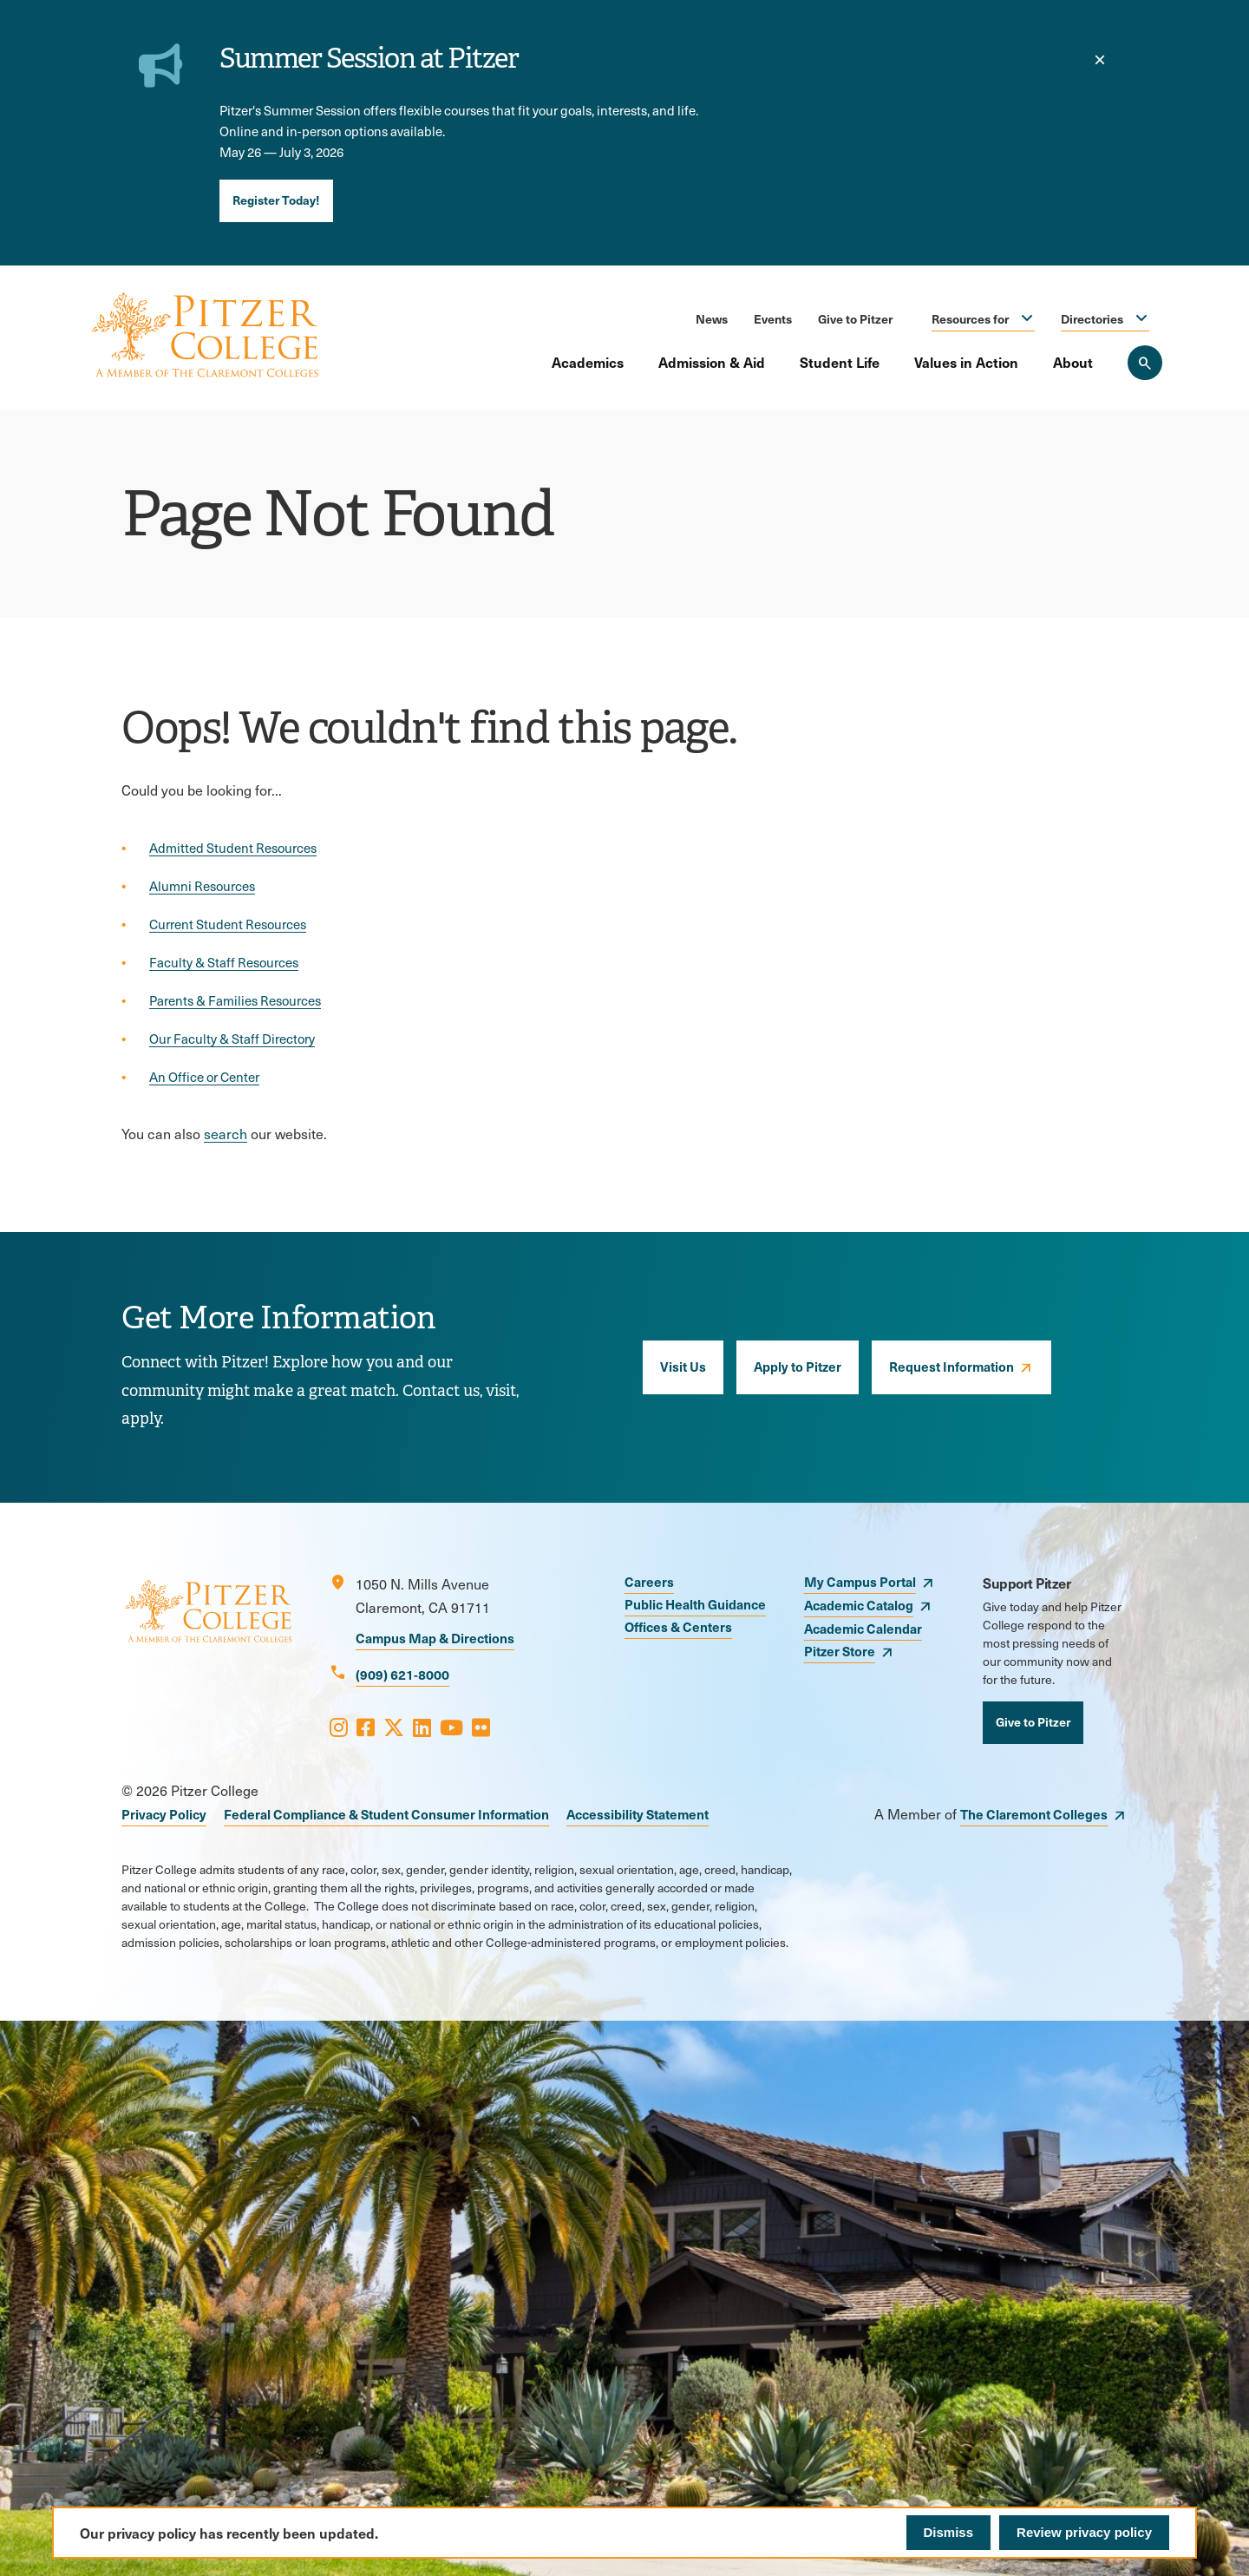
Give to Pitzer (855, 318)
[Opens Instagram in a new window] (339, 1726)
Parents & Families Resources (235, 1000)
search (225, 1133)
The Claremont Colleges (1034, 1814)
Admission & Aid (711, 361)
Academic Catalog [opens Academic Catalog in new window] (858, 1605)
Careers (649, 1581)
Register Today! (276, 199)
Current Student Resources (227, 924)
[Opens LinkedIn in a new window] (422, 1726)
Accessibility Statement (637, 1814)
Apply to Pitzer (797, 1366)
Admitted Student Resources (233, 847)
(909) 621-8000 (402, 1674)
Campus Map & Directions (435, 1638)
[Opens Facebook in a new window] (365, 1726)
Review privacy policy (1084, 2532)
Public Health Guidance (695, 1604)
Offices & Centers (678, 1626)
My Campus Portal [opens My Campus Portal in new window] (860, 1581)
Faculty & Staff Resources (223, 962)
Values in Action (966, 361)
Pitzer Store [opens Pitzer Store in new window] (839, 1651)
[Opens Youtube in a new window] (451, 1726)
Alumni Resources (202, 886)
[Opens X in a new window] (393, 1726)
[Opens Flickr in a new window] (481, 1726)
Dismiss (949, 2532)
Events (773, 318)
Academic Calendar (863, 1628)
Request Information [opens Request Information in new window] (951, 1366)
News (712, 318)
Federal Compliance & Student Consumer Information (386, 1814)
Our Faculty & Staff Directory (232, 1038)
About (1073, 361)
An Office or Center (204, 1076)
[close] (1100, 60)
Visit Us (683, 1366)
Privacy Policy (163, 1814)
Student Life (840, 361)
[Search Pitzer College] (1145, 362)
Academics (588, 361)
